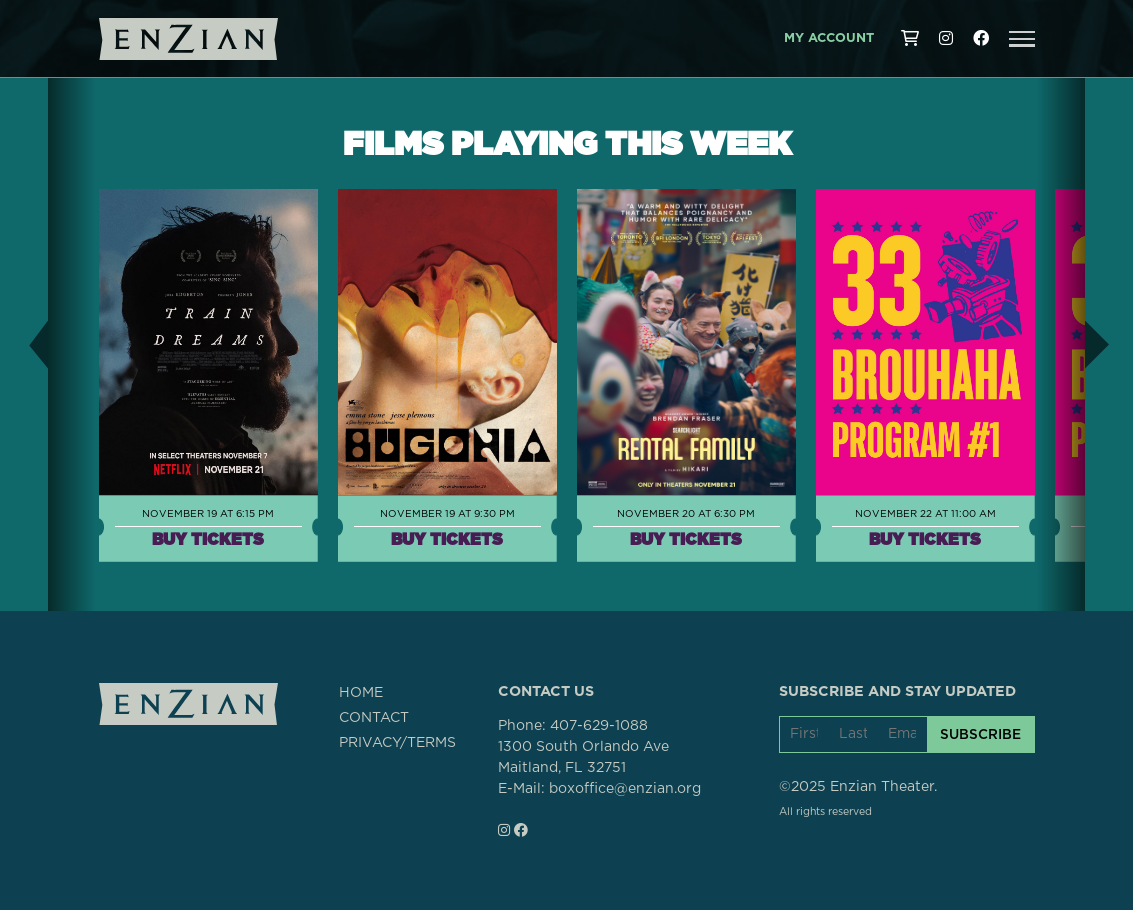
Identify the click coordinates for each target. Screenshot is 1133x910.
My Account (829, 38)
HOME (361, 693)
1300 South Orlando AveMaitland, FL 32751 (583, 757)
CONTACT (374, 718)
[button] (1022, 39)
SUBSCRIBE (980, 734)
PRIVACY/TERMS (397, 743)
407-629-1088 (599, 726)
